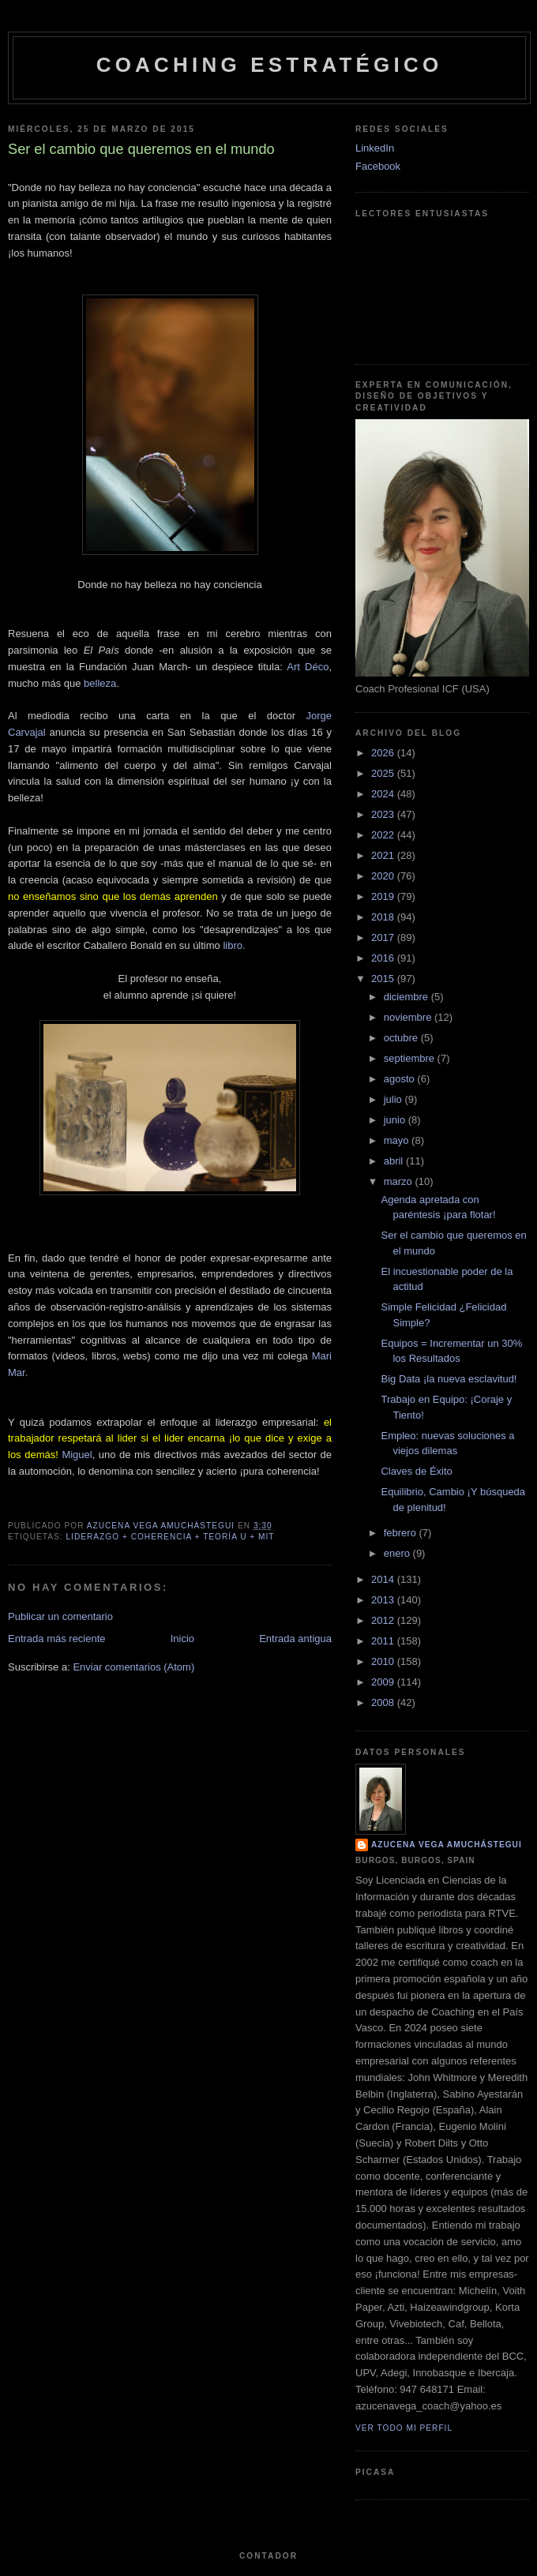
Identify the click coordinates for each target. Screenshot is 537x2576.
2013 (384, 1600)
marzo (399, 1181)
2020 (384, 876)
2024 (384, 794)
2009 (384, 1682)
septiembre (410, 1058)
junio (396, 1120)
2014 (384, 1579)
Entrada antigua (295, 1638)
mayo (397, 1140)
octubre (402, 1038)
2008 (384, 1702)
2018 (384, 917)
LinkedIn (374, 148)
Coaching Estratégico (269, 65)
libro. (234, 945)
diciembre (407, 997)
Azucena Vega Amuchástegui (446, 1844)
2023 (384, 814)
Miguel (77, 1454)
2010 (384, 1661)
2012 (384, 1620)
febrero (401, 1533)
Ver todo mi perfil (404, 2428)
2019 (384, 896)
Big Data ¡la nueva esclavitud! (448, 1379)
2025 (384, 773)
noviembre (409, 1017)
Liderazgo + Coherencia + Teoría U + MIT (170, 1536)
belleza (100, 683)
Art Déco (308, 667)
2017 (384, 937)
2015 (384, 978)
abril (395, 1161)
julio (394, 1099)
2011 (384, 1641)
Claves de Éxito (416, 1471)
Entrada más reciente (57, 1638)
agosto (401, 1079)
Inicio (182, 1638)
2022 (384, 835)
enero (398, 1553)
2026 (384, 753)
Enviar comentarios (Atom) (133, 1667)
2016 (384, 958)
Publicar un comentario (60, 1616)
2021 (384, 855)
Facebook (377, 166)
